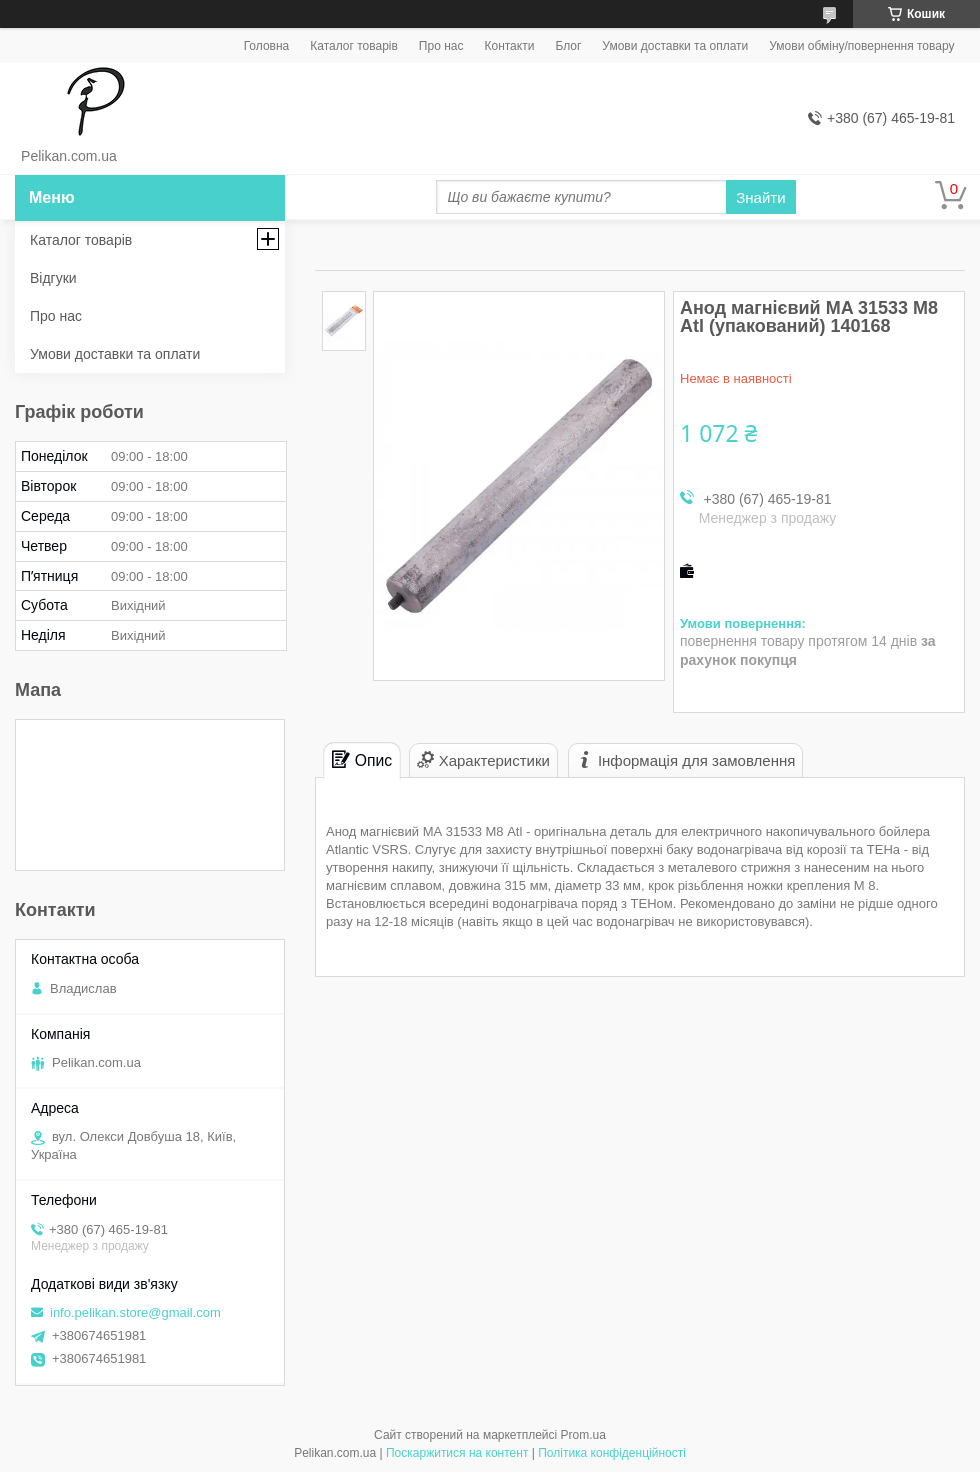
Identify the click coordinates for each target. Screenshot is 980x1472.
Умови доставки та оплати (675, 46)
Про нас (441, 46)
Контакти (509, 46)
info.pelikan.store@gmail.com (135, 1312)
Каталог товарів (354, 46)
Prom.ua (583, 1435)
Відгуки (53, 278)
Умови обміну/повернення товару (861, 46)
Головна (267, 46)
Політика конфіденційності (612, 1453)
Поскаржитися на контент (457, 1453)
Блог (568, 46)
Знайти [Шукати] (760, 197)
